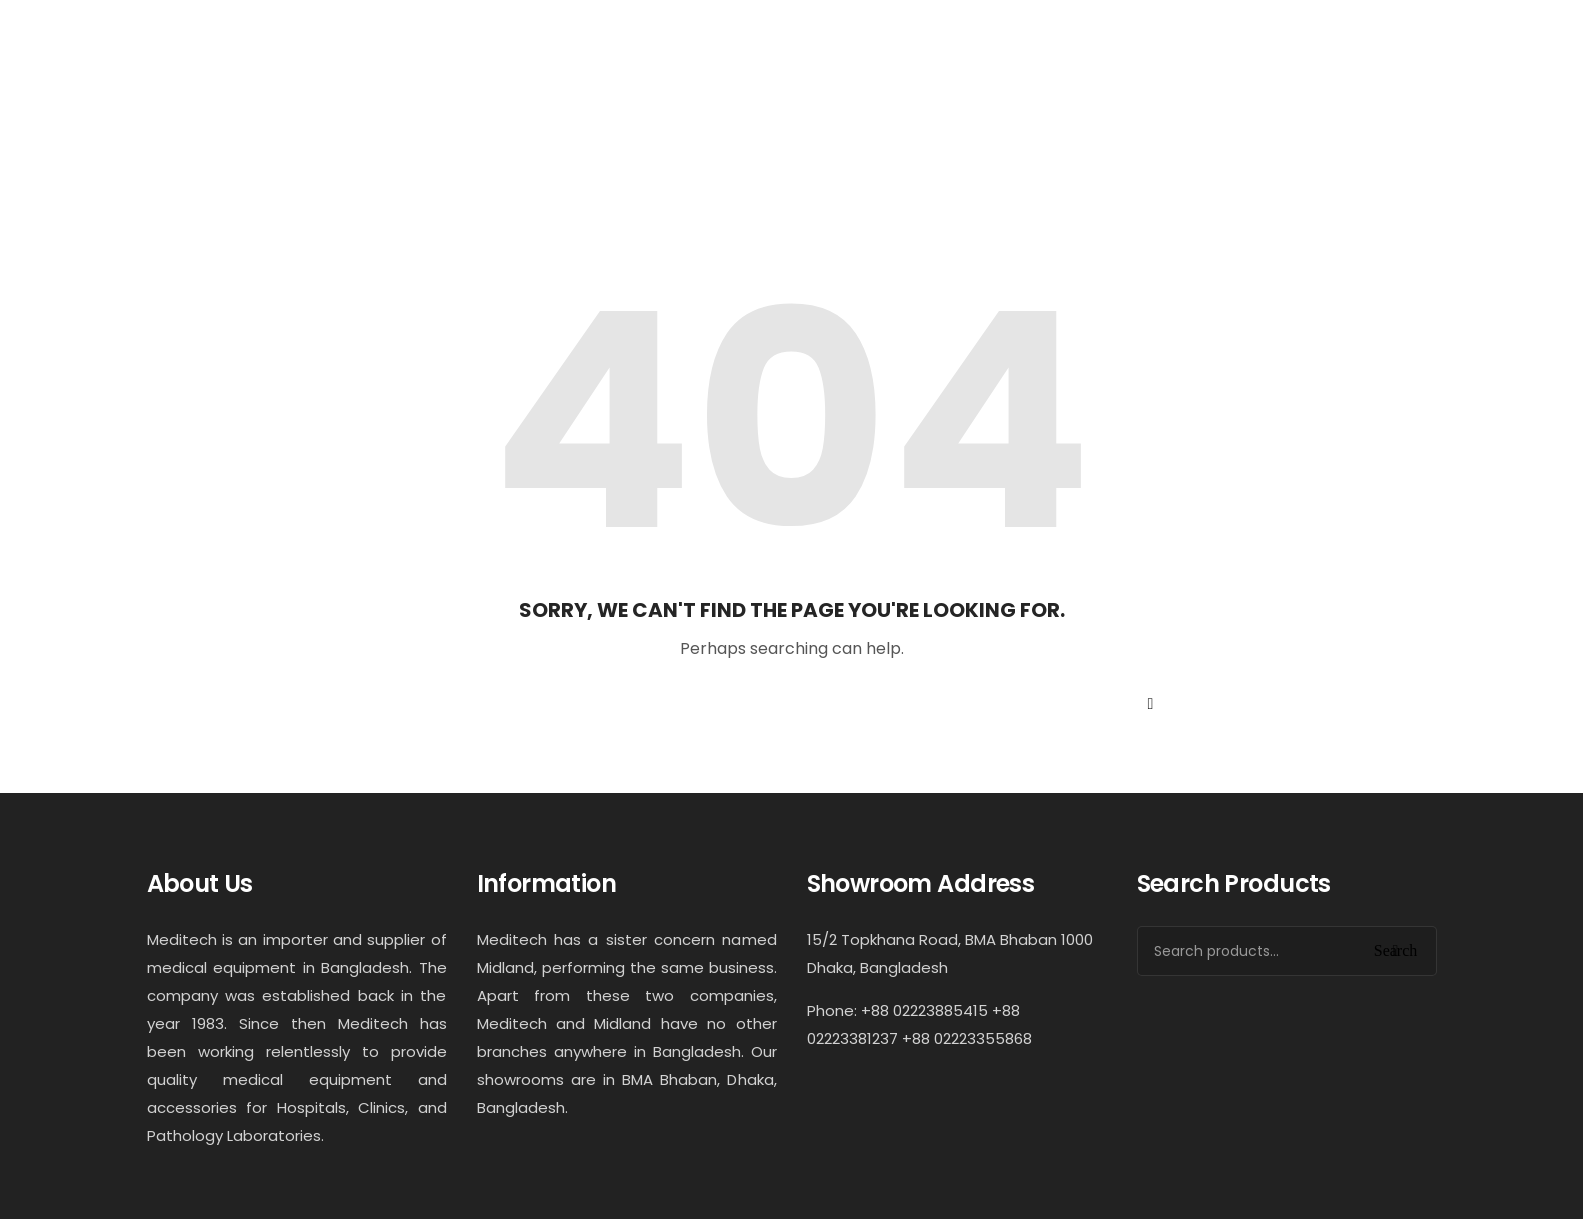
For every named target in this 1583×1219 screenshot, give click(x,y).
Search (1396, 950)
